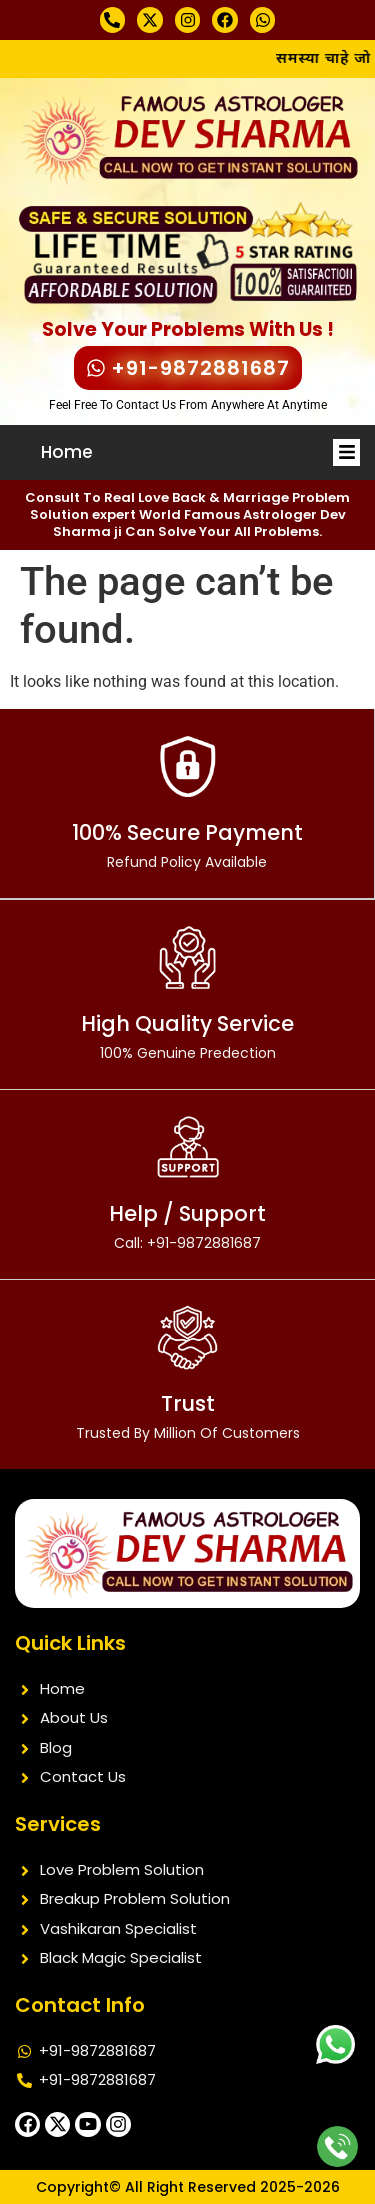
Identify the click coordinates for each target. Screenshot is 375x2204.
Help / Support (187, 1226)
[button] (346, 452)
